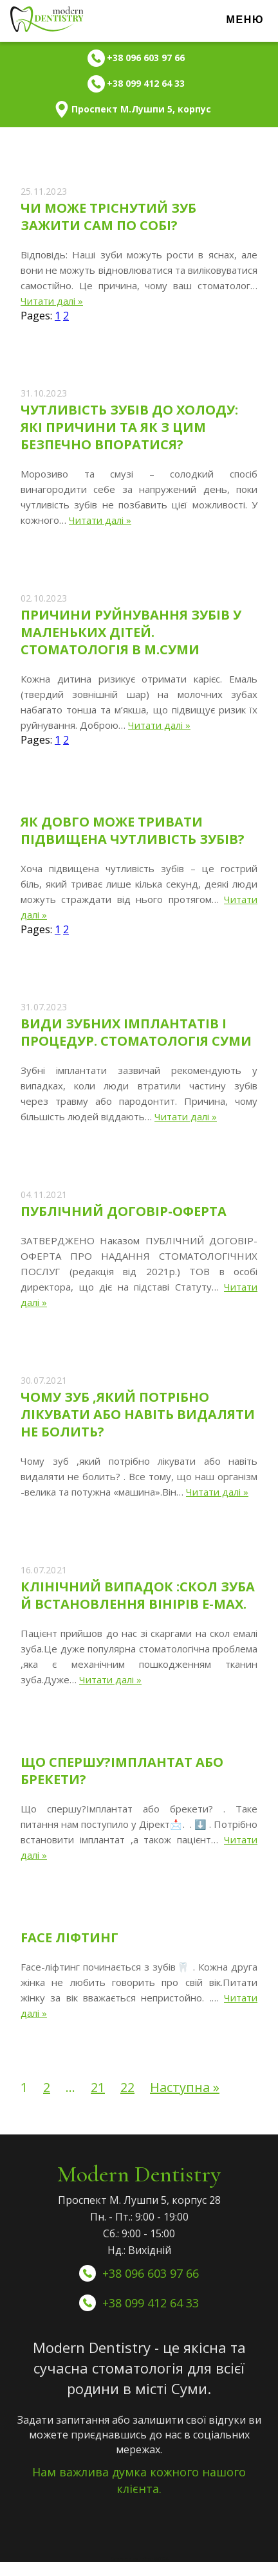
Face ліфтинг (69, 1937)
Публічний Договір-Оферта (124, 1211)
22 (127, 2087)
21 (98, 2087)
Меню (245, 19)
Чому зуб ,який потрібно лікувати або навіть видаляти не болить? (138, 1414)
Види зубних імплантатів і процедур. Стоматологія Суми (136, 1032)
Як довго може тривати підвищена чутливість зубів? (133, 830)
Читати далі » (52, 300)
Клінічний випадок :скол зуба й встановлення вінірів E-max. (138, 1595)
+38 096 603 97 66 (150, 2273)
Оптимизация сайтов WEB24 (139, 2559)
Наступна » (184, 2087)
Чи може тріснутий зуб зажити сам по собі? (108, 216)
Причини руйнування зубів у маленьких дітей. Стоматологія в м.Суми (131, 632)
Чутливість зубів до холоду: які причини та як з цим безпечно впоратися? (129, 427)
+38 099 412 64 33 (150, 2303)
